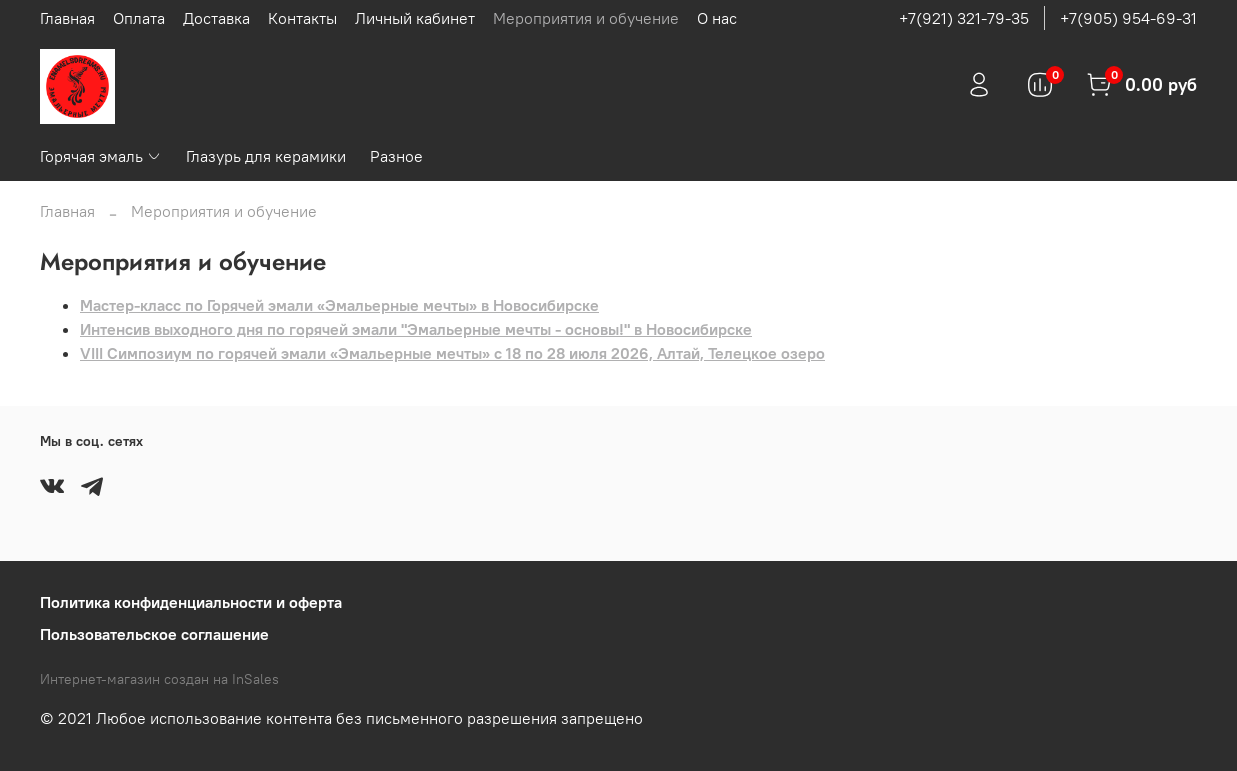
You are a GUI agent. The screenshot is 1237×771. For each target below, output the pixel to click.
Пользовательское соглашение (154, 634)
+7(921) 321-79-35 (964, 18)
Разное (396, 156)
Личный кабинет (415, 18)
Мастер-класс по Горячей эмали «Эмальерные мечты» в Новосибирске (339, 305)
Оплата (139, 18)
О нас (717, 18)
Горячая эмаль (101, 156)
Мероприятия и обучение (586, 18)
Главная (67, 18)
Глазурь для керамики (266, 156)
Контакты (302, 18)
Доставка (216, 18)
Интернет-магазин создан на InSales (159, 679)
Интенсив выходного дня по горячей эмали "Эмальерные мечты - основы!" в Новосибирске (416, 329)
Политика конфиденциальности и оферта (191, 602)
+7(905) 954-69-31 (1128, 18)
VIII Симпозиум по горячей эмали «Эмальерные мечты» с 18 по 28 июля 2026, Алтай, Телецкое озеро (452, 353)
